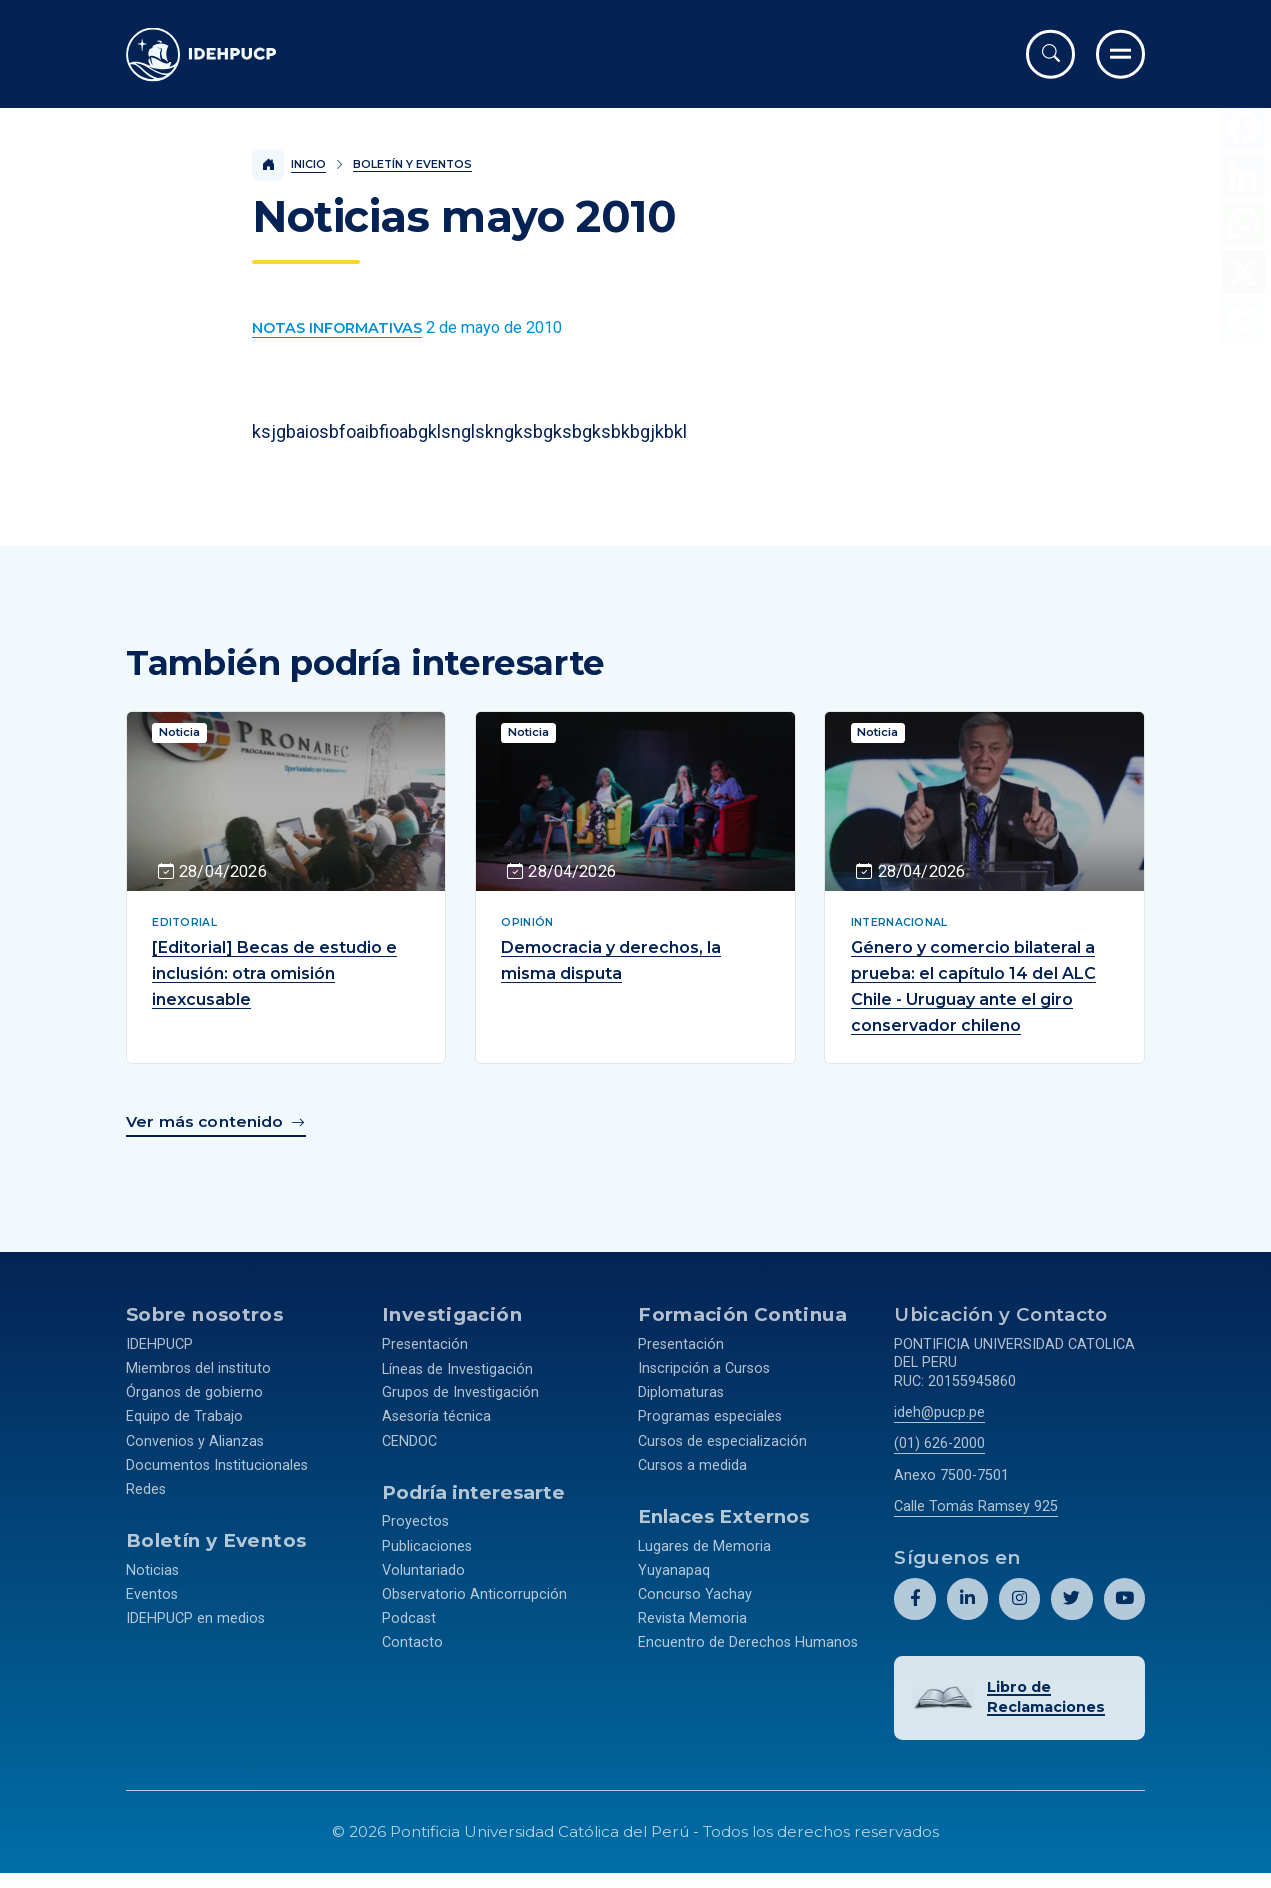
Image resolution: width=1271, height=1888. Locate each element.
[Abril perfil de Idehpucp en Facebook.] (915, 1593)
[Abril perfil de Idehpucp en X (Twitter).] (1071, 1593)
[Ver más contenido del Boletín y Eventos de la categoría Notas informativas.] (337, 328)
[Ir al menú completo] (1120, 54)
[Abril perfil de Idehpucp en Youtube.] (1124, 1593)
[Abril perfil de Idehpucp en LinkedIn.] (967, 1593)
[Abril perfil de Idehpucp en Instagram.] (1019, 1593)
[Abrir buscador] (1050, 54)
